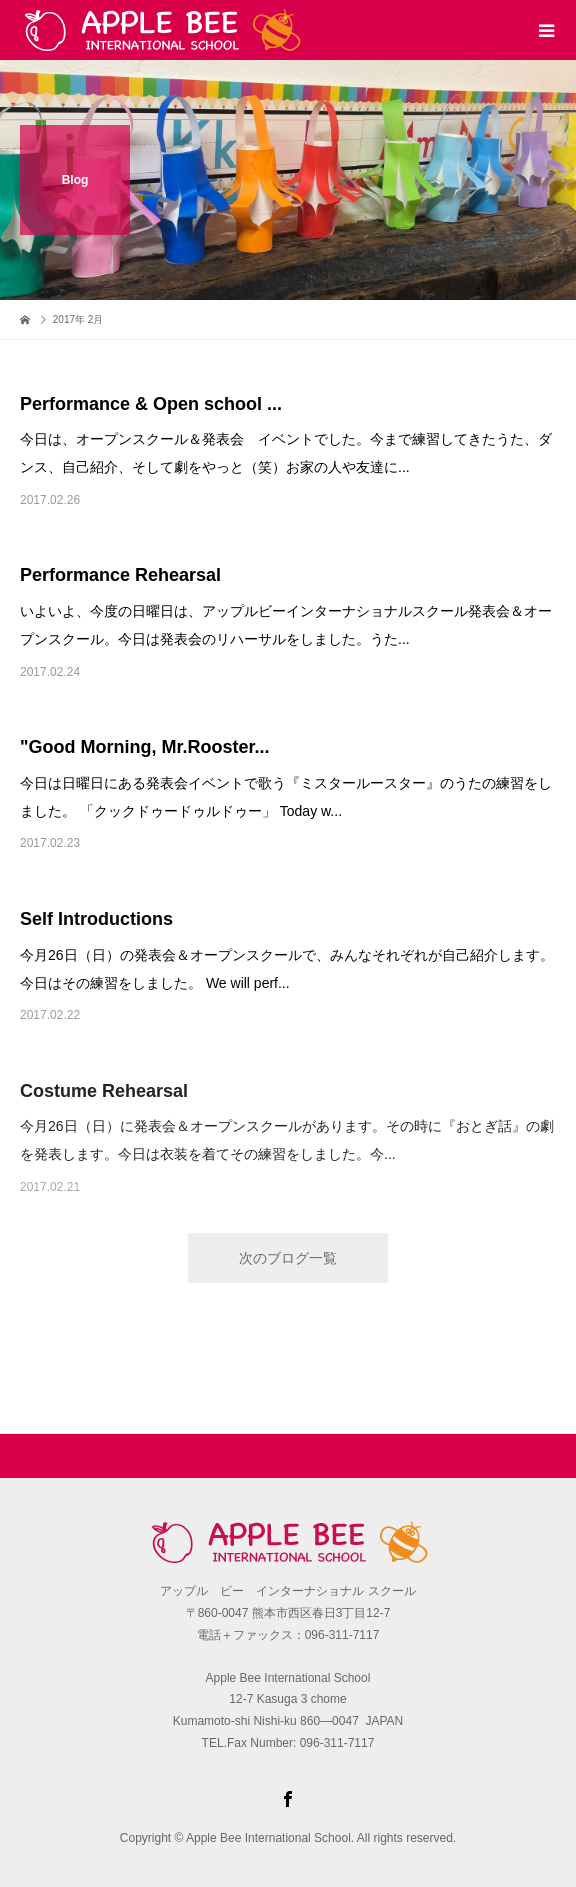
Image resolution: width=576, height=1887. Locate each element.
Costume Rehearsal (104, 1091)
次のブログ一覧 (288, 1258)
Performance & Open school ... (151, 404)
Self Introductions (96, 919)
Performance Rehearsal (120, 575)
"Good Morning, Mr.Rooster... (145, 747)
